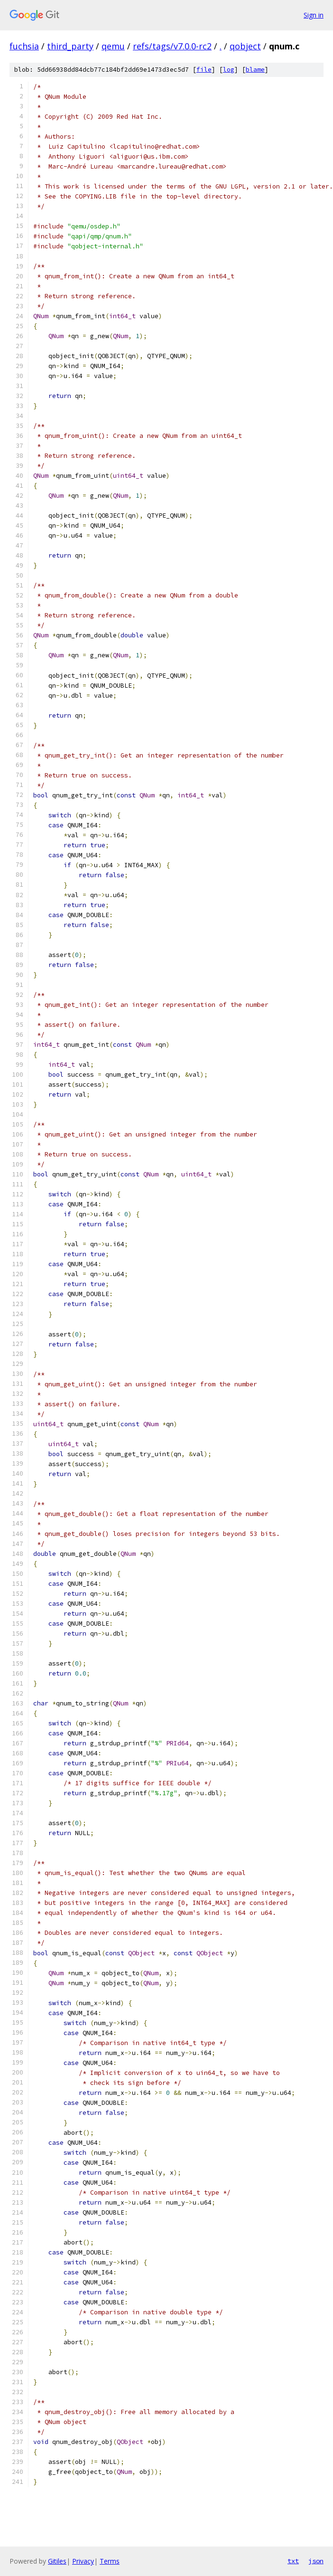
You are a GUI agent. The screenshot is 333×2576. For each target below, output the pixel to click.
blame (255, 70)
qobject (245, 46)
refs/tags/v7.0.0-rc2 (172, 46)
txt (293, 2561)
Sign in (314, 14)
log (228, 70)
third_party (70, 46)
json (316, 2561)
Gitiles (57, 2561)
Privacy (83, 2561)
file (204, 70)
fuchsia (24, 46)
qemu (113, 46)
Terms (110, 2561)
